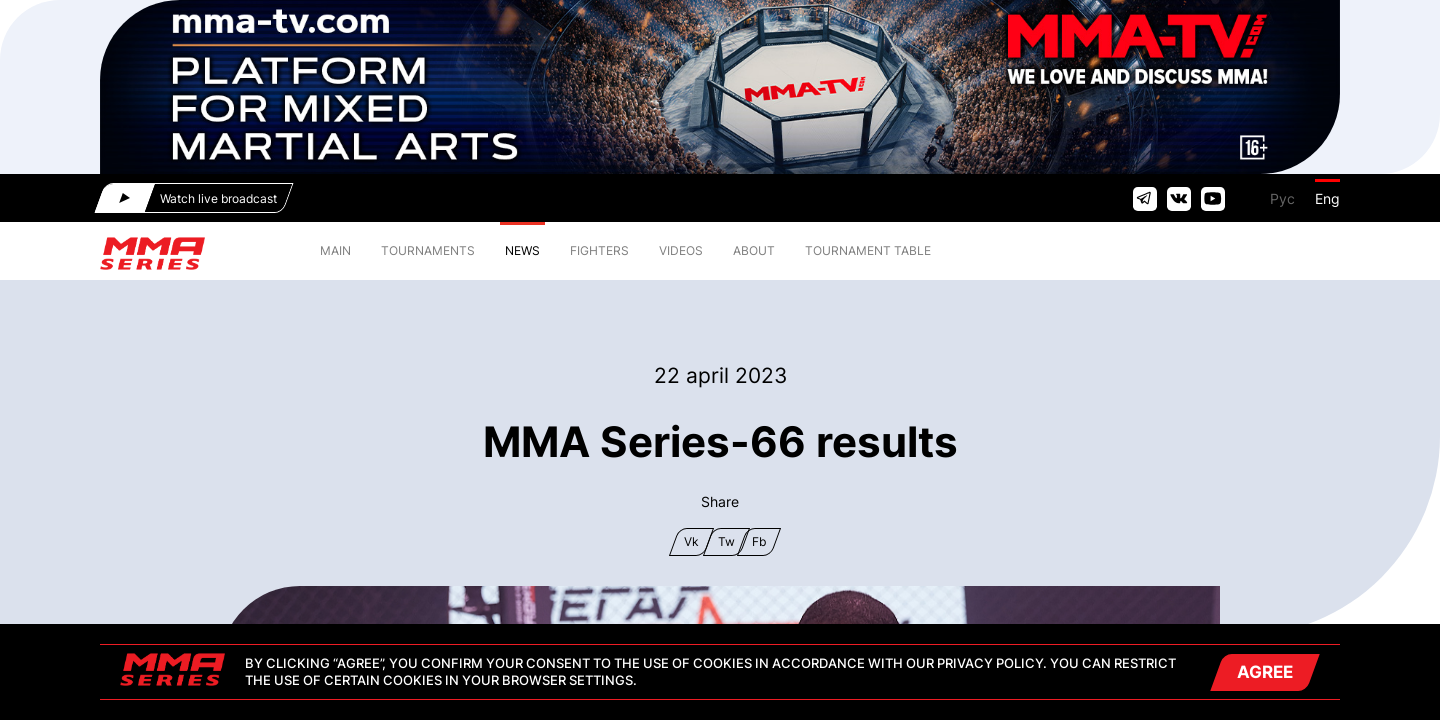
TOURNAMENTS (428, 250)
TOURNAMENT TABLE (868, 250)
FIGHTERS (599, 250)
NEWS (522, 250)
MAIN (335, 250)
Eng (1327, 198)
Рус (1282, 198)
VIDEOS (681, 250)
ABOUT (754, 250)
